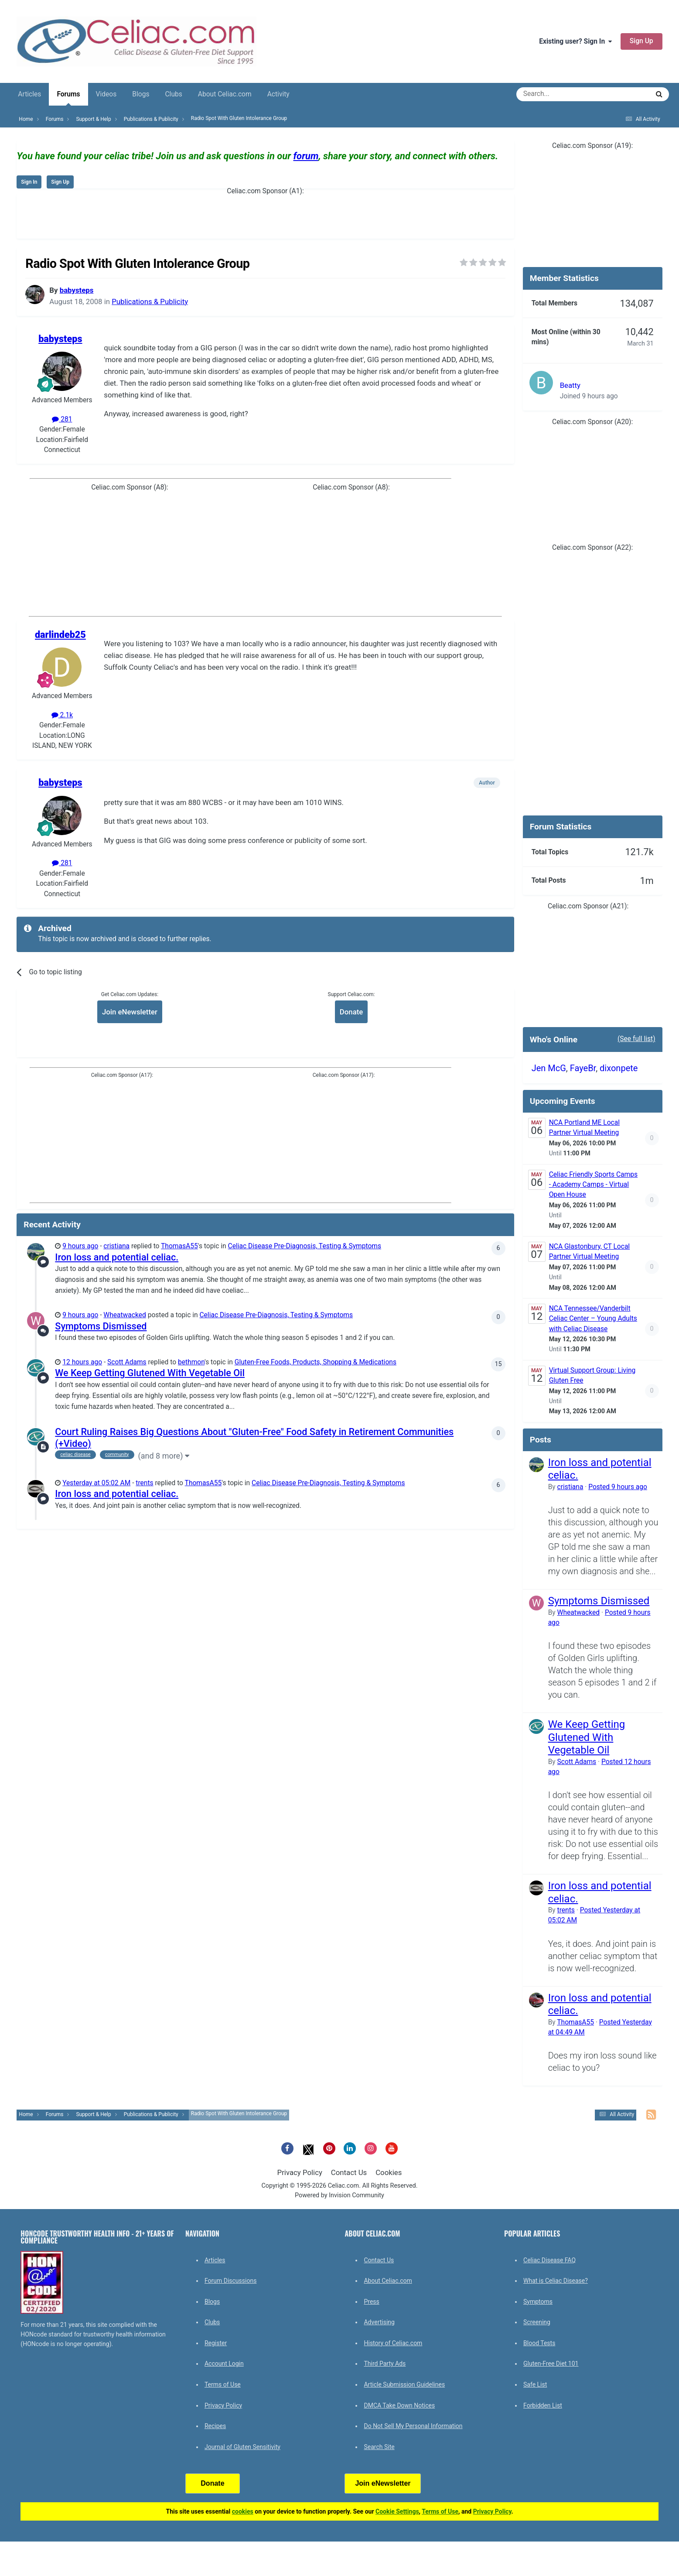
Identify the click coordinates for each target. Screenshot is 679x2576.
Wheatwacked (124, 1315)
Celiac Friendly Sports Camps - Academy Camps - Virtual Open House (593, 1185)
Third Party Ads (385, 2363)
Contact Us (349, 2172)
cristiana (116, 1246)
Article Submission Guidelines (404, 2384)
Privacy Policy (299, 2172)
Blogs (140, 94)
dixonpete (619, 1068)
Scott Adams (127, 1362)
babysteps (77, 290)
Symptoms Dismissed (101, 1326)
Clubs (173, 94)
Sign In (29, 182)
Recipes (215, 2425)
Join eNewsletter (129, 1011)
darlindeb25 (60, 634)
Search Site (379, 2446)
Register (216, 2343)
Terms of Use (223, 2384)
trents (144, 1483)
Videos (106, 94)
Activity (278, 94)
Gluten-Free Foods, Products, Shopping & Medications (315, 1362)
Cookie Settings (397, 2511)
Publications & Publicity (150, 301)
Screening (536, 2322)
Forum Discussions (230, 2280)
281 (62, 419)
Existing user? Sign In (575, 41)
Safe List (535, 2384)
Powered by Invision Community (339, 2195)
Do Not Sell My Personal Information (413, 2425)
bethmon (191, 1362)
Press (371, 2301)
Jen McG (549, 1068)
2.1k (62, 715)
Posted (617, 1487)
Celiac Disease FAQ (549, 2260)
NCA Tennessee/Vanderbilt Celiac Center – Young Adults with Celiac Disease (593, 1319)
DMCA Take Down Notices (399, 2405)
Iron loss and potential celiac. (116, 1257)
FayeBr (583, 1068)
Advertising (379, 2322)
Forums (68, 98)
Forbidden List (542, 2405)
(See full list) (636, 1039)
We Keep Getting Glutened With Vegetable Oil (150, 1372)
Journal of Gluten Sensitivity (242, 2446)
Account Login (224, 2363)
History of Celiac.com (393, 2343)
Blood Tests (539, 2343)
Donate (351, 1011)
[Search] (558, 94)
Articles (29, 94)
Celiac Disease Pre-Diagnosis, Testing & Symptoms (305, 1246)
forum (305, 156)
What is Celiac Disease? (555, 2280)
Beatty (570, 385)
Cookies (388, 2172)
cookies (242, 2511)
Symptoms (538, 2301)
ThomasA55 (179, 1246)
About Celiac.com (225, 94)
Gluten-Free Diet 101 (550, 2363)
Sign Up (641, 41)
